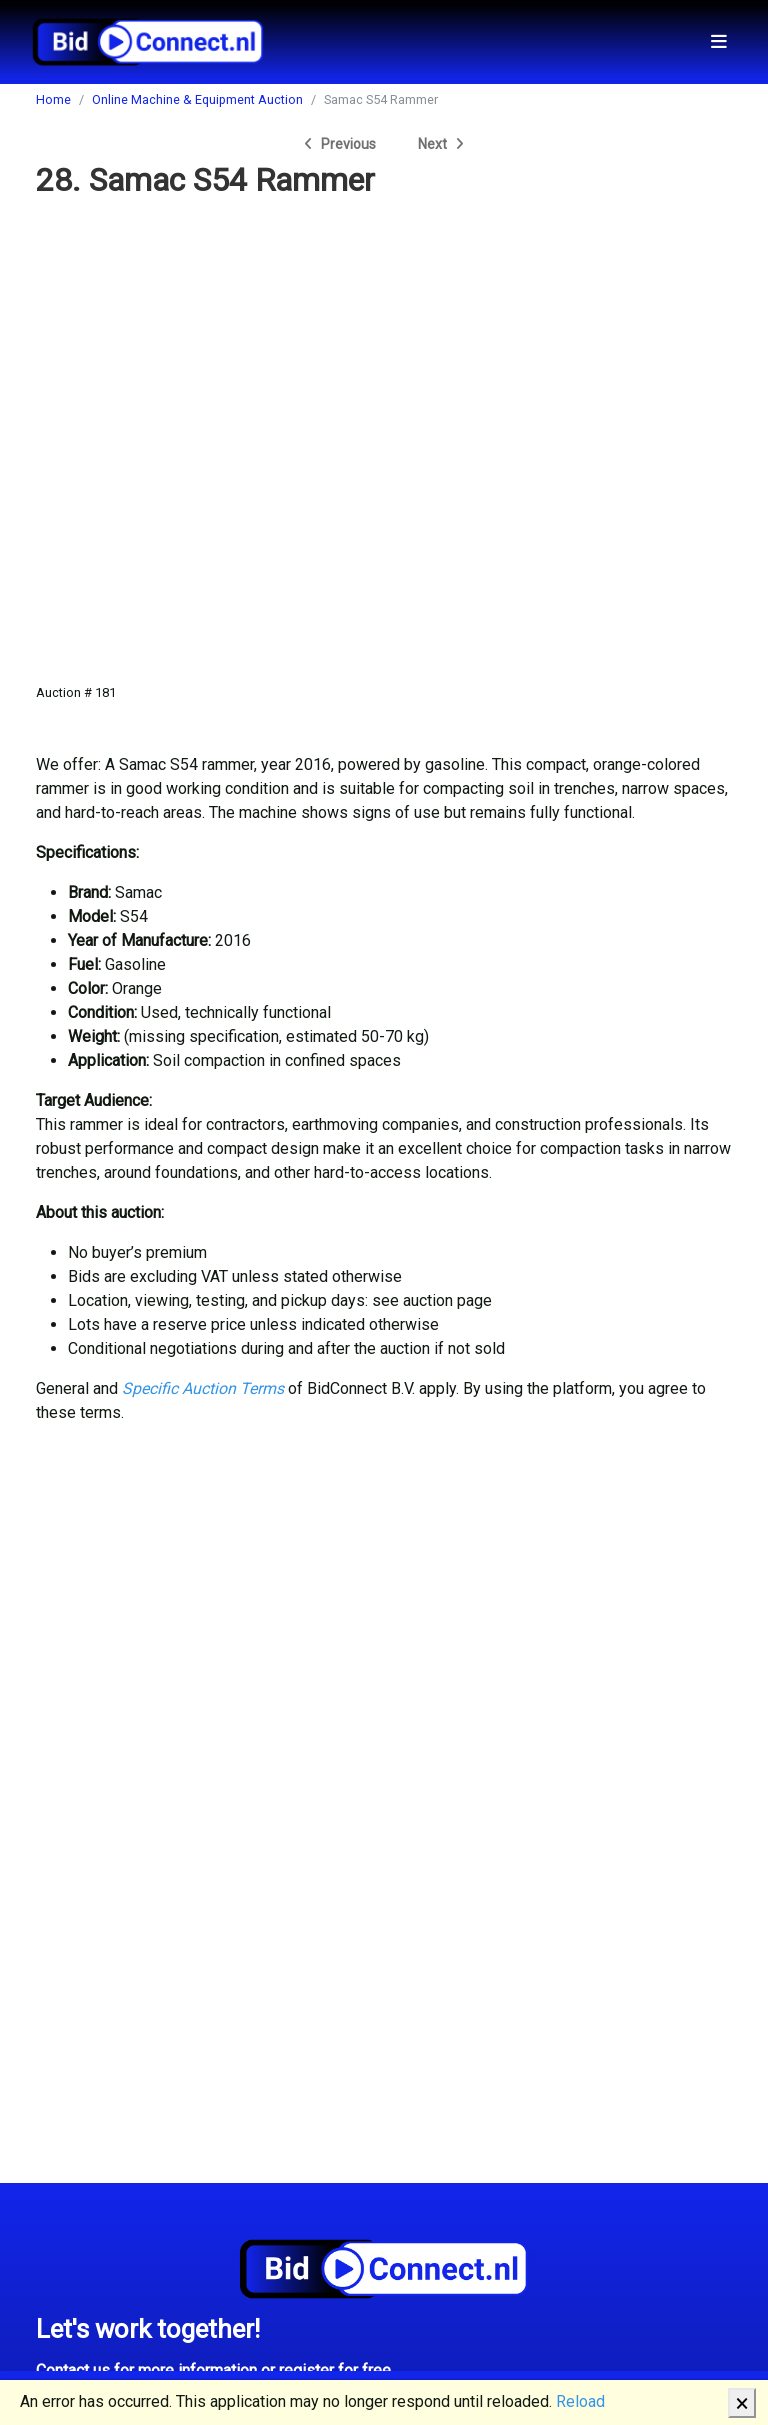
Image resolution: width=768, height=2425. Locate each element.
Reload (580, 2401)
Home (53, 99)
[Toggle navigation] (719, 41)
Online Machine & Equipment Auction (197, 99)
